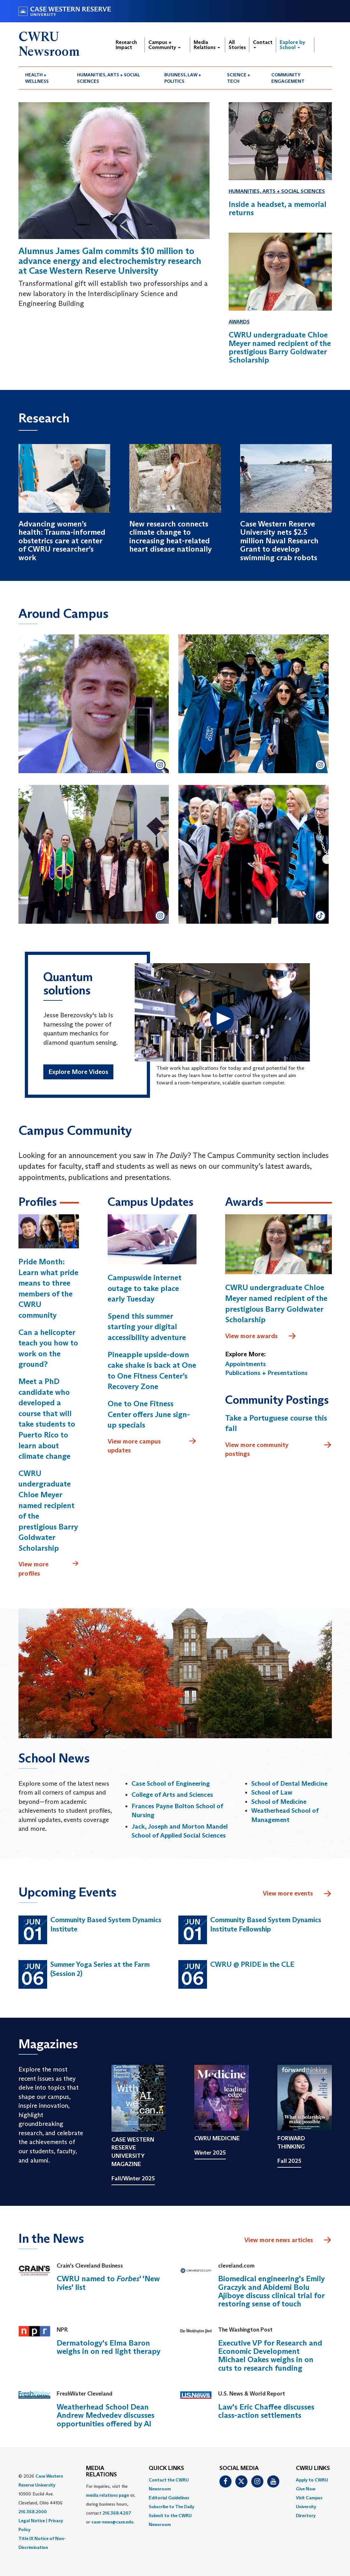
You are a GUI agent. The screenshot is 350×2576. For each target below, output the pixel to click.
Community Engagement (287, 78)
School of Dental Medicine (289, 1783)
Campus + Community (164, 44)
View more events (297, 1894)
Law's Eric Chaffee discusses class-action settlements (266, 2411)
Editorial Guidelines (169, 2498)
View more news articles (278, 2240)
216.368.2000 (32, 2512)
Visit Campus (309, 2498)
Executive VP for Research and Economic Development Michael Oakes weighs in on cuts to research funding (270, 2355)
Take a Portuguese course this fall (276, 1423)
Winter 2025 (210, 2152)
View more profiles (48, 1568)
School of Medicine (278, 1801)
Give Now (305, 2489)
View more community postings (278, 1449)
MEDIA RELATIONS (101, 2471)
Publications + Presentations (266, 1373)
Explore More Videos (78, 1072)
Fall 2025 (289, 2160)
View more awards (260, 1336)
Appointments (245, 1364)
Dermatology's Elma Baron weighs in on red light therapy (109, 2347)
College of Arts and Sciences (172, 1794)
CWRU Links (313, 2468)
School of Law (271, 1792)
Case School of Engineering (171, 1783)
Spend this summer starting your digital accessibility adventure (147, 1326)
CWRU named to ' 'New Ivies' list (108, 2282)
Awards (239, 322)
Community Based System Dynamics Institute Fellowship (265, 1924)
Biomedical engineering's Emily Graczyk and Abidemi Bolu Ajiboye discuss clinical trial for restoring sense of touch (271, 2291)
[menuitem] (44, 78)
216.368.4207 (117, 2513)
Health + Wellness (37, 78)
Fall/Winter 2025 (133, 2178)
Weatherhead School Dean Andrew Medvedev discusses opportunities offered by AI (105, 2415)
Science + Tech (238, 78)
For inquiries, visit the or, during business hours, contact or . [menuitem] (110, 2504)
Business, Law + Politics (182, 78)
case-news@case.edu (112, 2522)
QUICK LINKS (166, 2468)
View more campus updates (152, 1445)
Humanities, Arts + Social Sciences (108, 78)
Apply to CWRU (312, 2480)
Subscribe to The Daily (171, 2506)
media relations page (107, 2495)
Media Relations (207, 44)
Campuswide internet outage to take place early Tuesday (145, 1288)
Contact (263, 43)
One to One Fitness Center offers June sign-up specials (149, 1414)
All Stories (237, 44)
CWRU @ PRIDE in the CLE (252, 1964)
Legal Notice (31, 2520)
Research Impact (126, 44)
